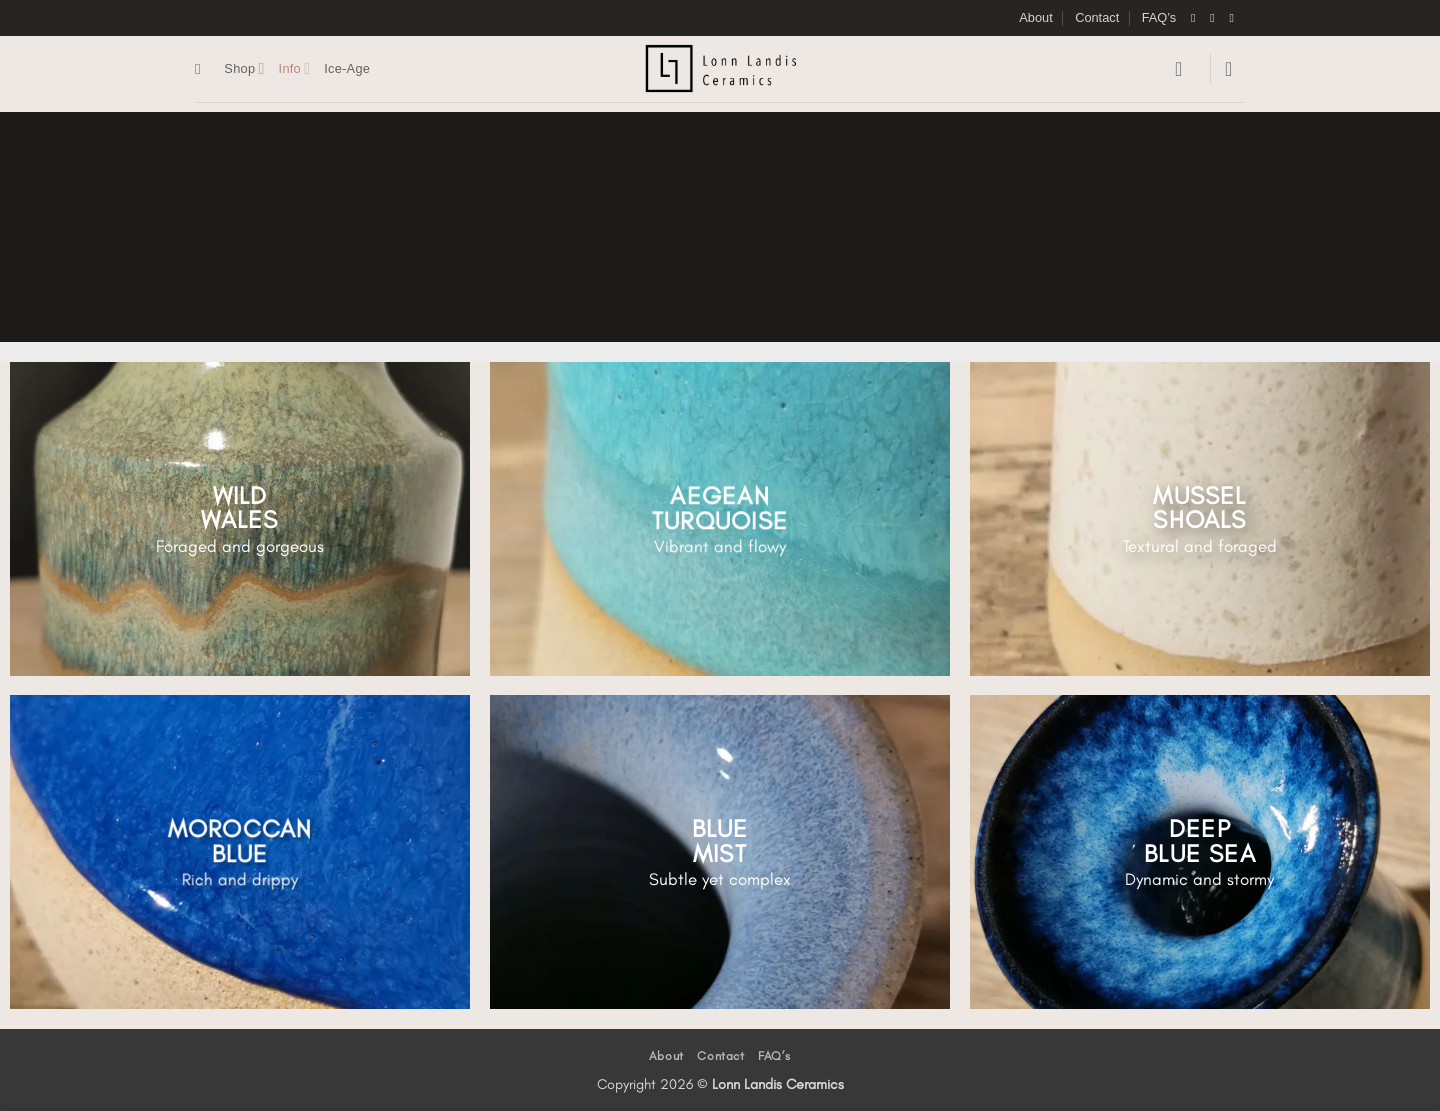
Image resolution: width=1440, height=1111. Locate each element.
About (1035, 17)
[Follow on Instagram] (1216, 18)
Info (295, 68)
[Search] (202, 69)
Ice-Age (347, 68)
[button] (1185, 69)
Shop (244, 68)
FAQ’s (1159, 17)
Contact (1097, 17)
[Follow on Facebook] (1197, 18)
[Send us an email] (1235, 18)
